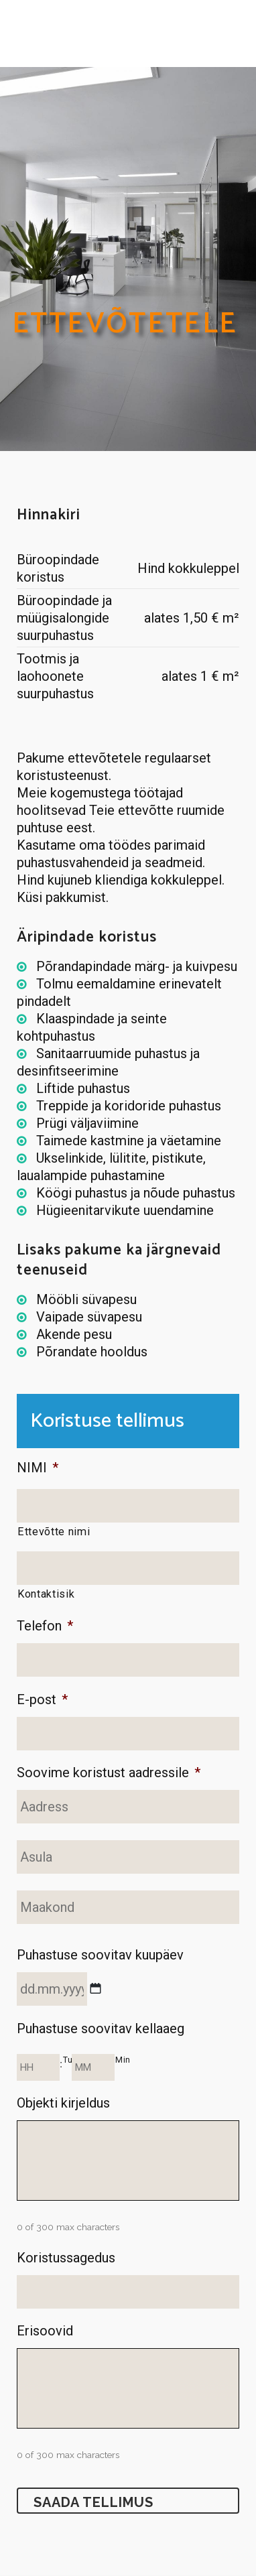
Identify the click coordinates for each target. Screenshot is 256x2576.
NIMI (37, 1468)
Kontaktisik (45, 1594)
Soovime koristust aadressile (108, 1772)
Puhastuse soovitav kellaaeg (100, 2028)
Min (123, 2060)
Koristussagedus (66, 2258)
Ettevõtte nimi (53, 1531)
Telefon (45, 1626)
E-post (42, 1699)
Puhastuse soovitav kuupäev (100, 1955)
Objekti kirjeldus (63, 2103)
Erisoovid (45, 2331)
